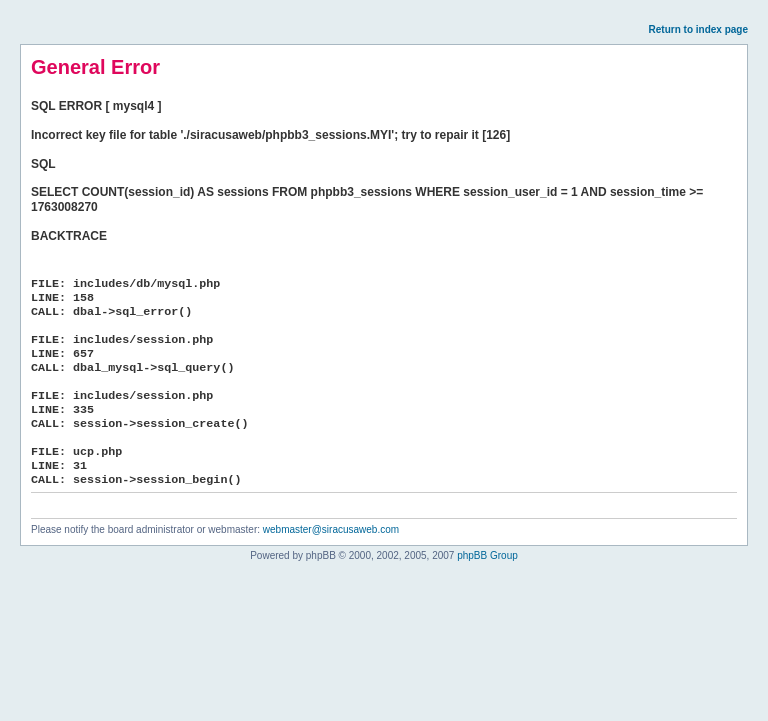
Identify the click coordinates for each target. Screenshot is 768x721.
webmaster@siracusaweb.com (331, 529)
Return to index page (698, 29)
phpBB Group (487, 555)
